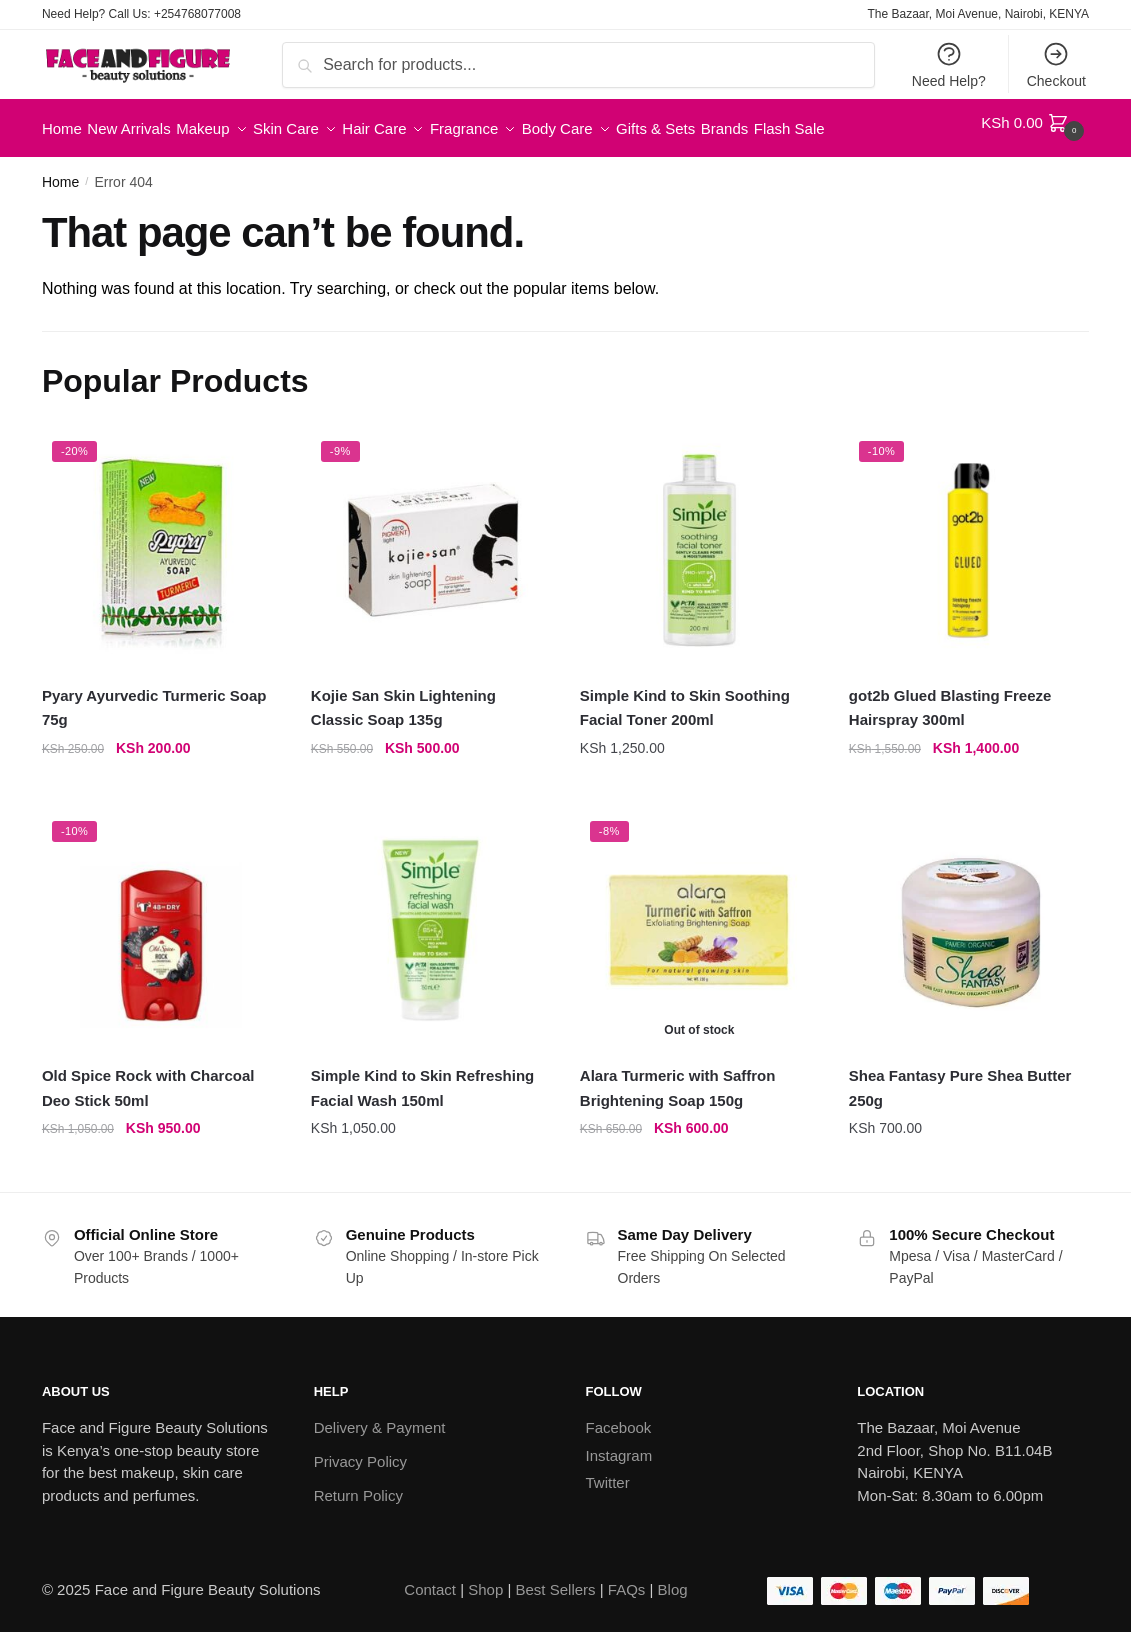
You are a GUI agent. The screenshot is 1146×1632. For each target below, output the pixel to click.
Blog (673, 1577)
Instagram (619, 1443)
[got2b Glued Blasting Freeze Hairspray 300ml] (968, 538)
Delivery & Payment (380, 1415)
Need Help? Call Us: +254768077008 (141, 14)
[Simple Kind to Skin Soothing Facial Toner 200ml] (699, 538)
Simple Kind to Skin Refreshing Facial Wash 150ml (422, 1075)
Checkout (1056, 64)
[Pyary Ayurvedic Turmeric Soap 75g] (161, 538)
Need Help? (949, 64)
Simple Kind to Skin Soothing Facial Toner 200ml (685, 695)
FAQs (627, 1577)
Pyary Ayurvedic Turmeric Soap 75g (154, 695)
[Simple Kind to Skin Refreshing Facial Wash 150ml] (430, 918)
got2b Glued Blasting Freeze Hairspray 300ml (950, 695)
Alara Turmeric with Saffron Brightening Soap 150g (678, 1075)
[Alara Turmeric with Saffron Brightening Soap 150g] (699, 918)
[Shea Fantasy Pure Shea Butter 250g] (968, 918)
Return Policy (358, 1483)
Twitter (608, 1470)
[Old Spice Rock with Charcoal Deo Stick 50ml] (161, 918)
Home (60, 170)
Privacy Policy (360, 1449)
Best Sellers (556, 1577)
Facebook (619, 1415)
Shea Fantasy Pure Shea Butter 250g (960, 1075)
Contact (430, 1577)
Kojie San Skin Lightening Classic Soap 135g (403, 695)
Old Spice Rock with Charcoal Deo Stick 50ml (148, 1075)
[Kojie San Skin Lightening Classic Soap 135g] (430, 538)
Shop (485, 1577)
